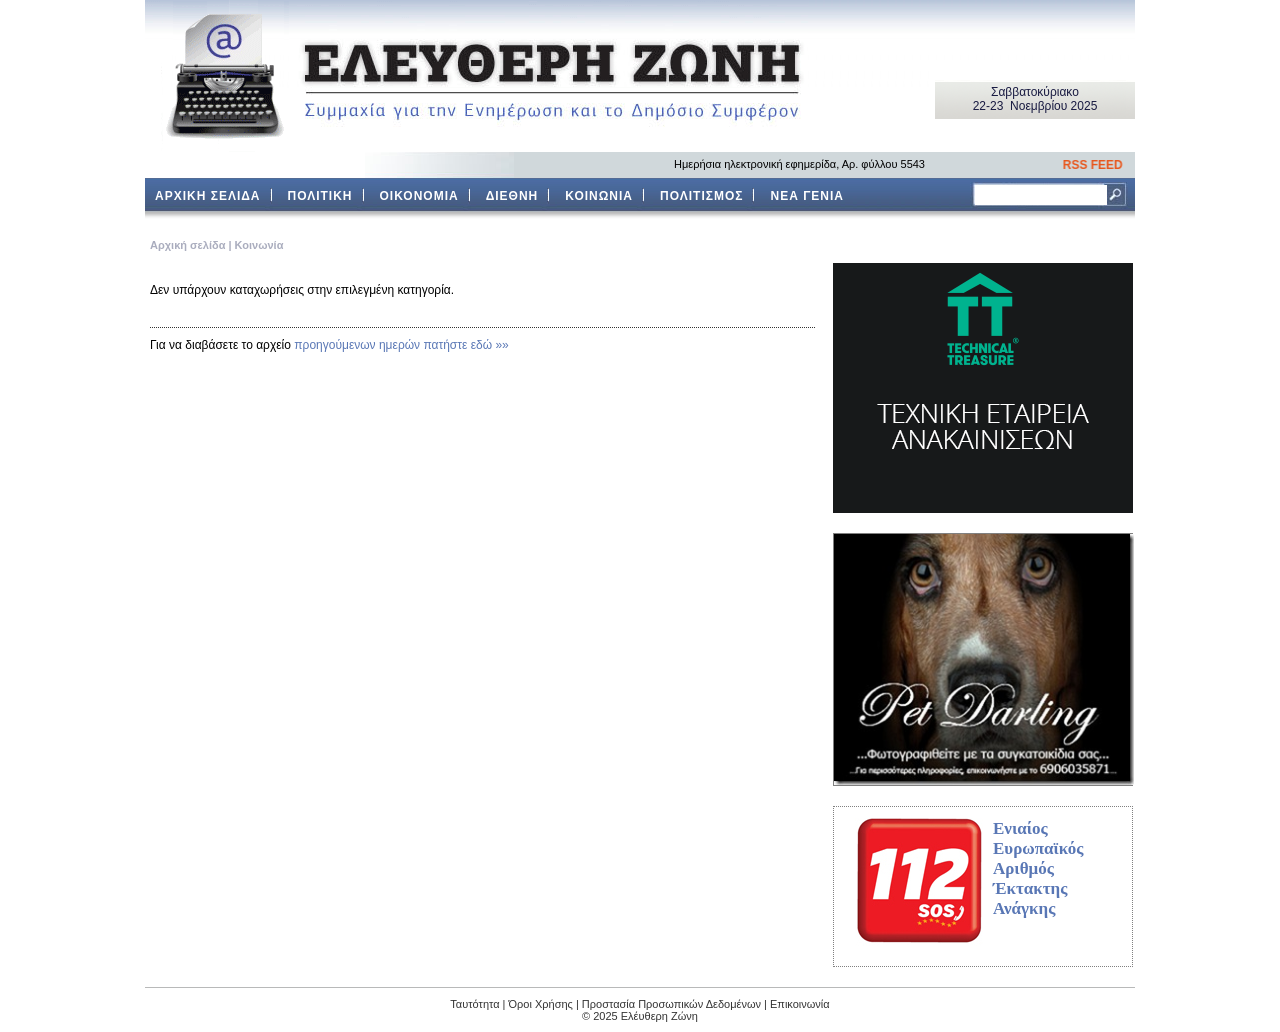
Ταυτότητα (474, 1004)
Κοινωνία (259, 245)
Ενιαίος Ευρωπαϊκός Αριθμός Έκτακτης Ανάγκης (1038, 868)
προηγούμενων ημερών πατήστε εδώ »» (401, 345)
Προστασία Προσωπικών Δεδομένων (671, 1004)
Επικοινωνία (800, 1004)
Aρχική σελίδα (187, 245)
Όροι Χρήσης (541, 1004)
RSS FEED (1097, 165)
